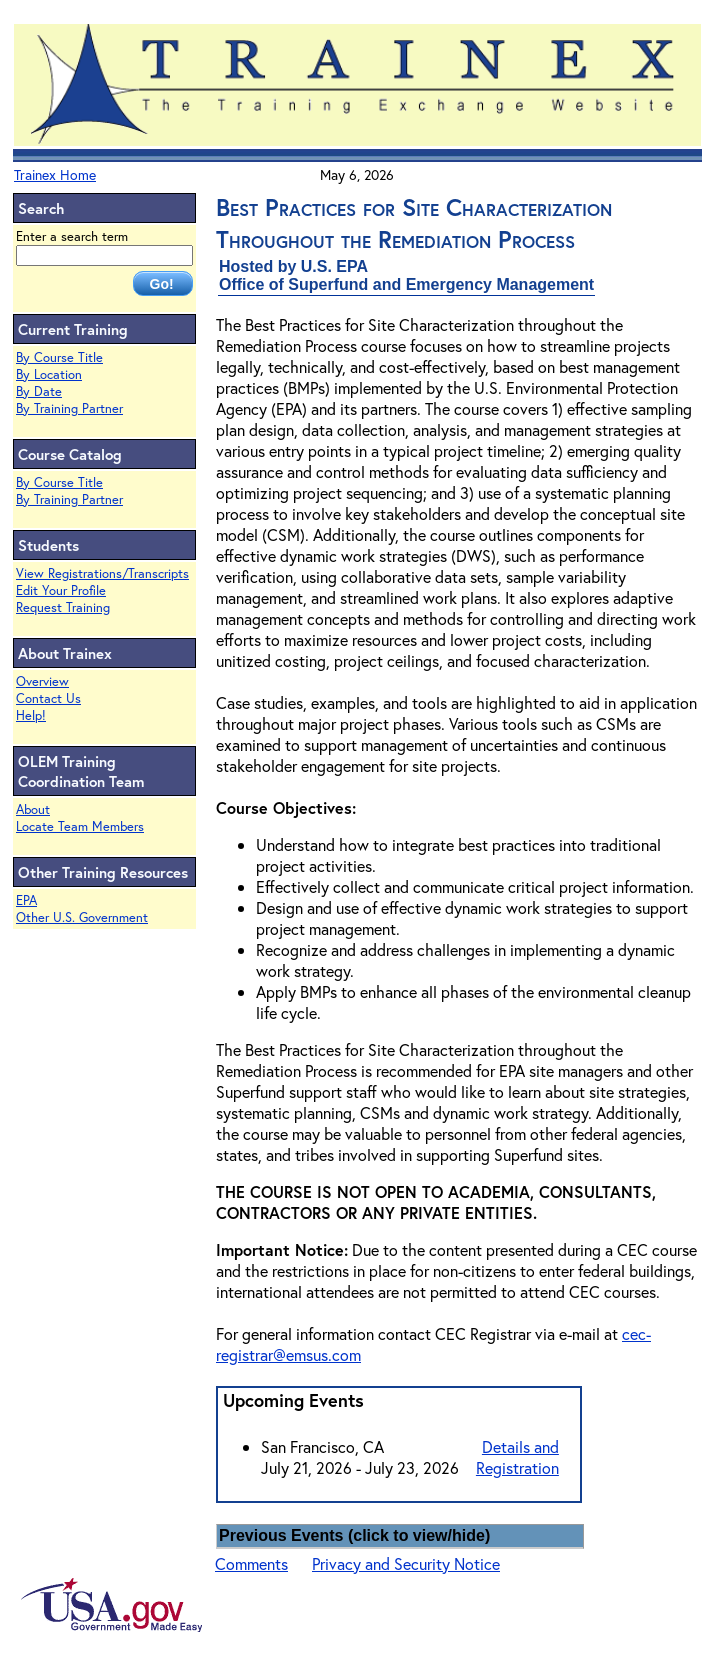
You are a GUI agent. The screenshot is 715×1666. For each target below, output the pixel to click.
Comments (251, 1563)
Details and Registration (517, 1457)
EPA (26, 900)
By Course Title (59, 357)
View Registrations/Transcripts (102, 573)
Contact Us (48, 698)
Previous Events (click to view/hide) (354, 1535)
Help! (31, 715)
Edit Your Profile (61, 590)
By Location (49, 374)
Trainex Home (55, 174)
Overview (42, 681)
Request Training (63, 607)
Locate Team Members (80, 826)
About (33, 809)
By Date (39, 391)
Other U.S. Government (82, 917)
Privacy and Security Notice (406, 1563)
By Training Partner (69, 408)
